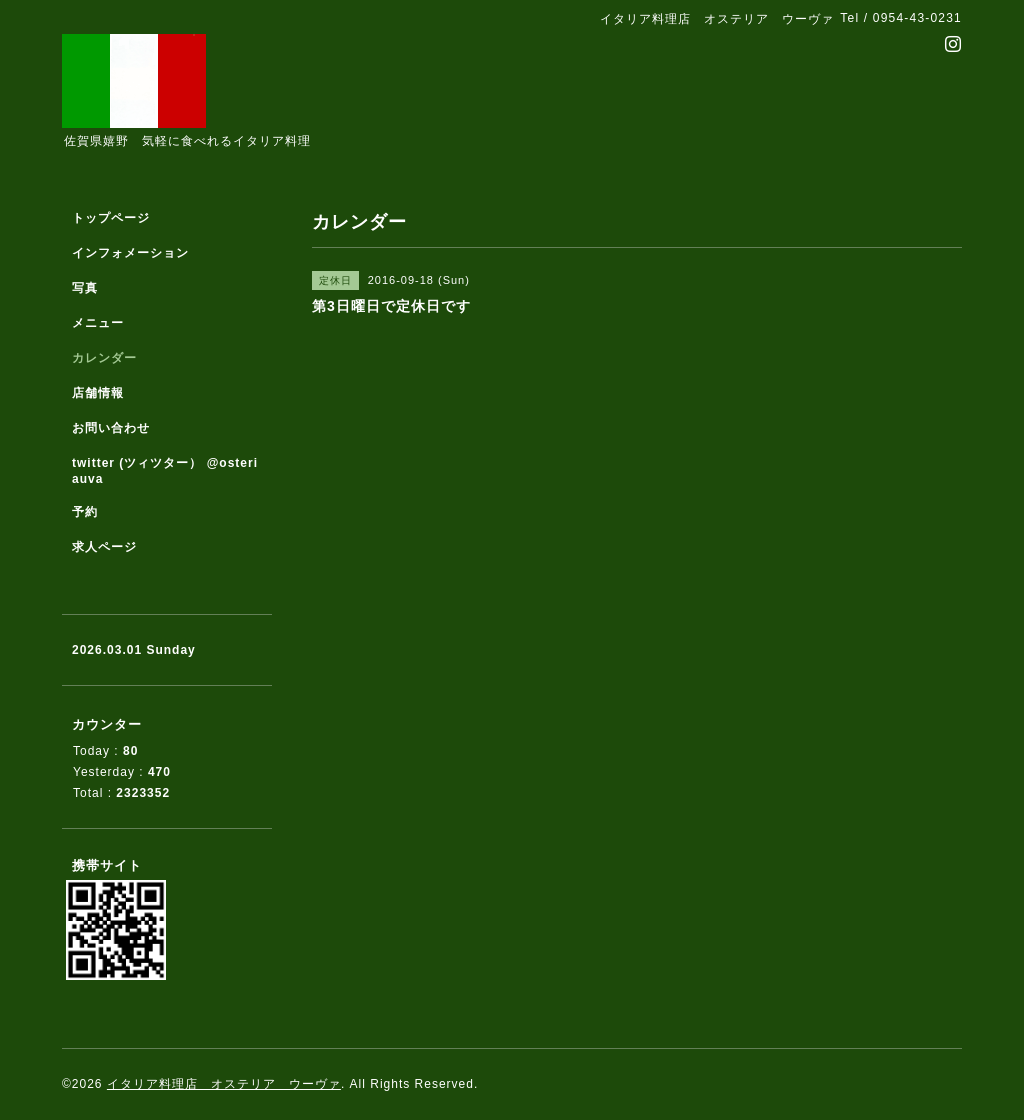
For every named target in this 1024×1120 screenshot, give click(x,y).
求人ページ (104, 547)
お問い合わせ (111, 428)
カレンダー (104, 358)
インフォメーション (130, 253)
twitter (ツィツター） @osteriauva (165, 471)
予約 (85, 512)
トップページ (111, 218)
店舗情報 (98, 393)
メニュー (98, 323)
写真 (85, 288)
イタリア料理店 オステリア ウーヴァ (224, 1084)
